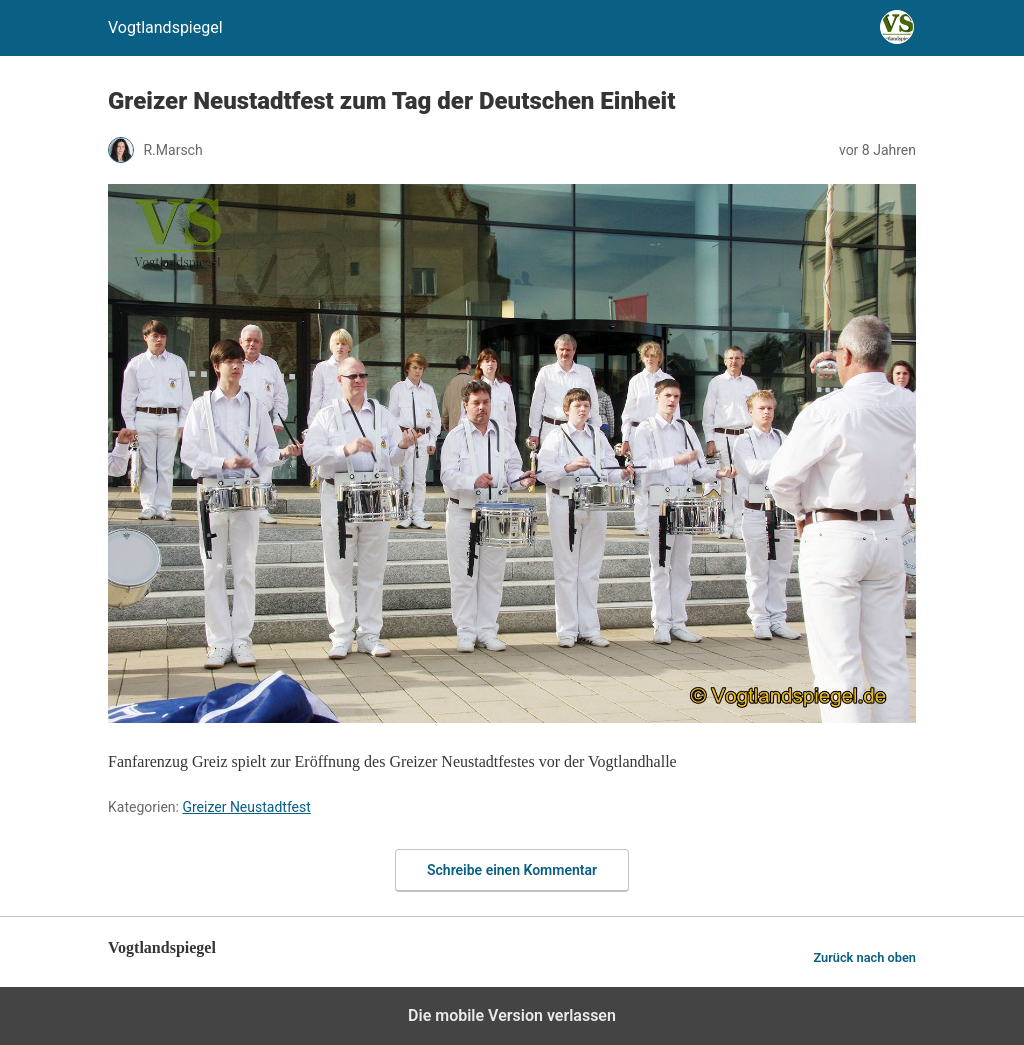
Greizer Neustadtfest (246, 807)
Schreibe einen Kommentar (512, 870)
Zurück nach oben (864, 957)
